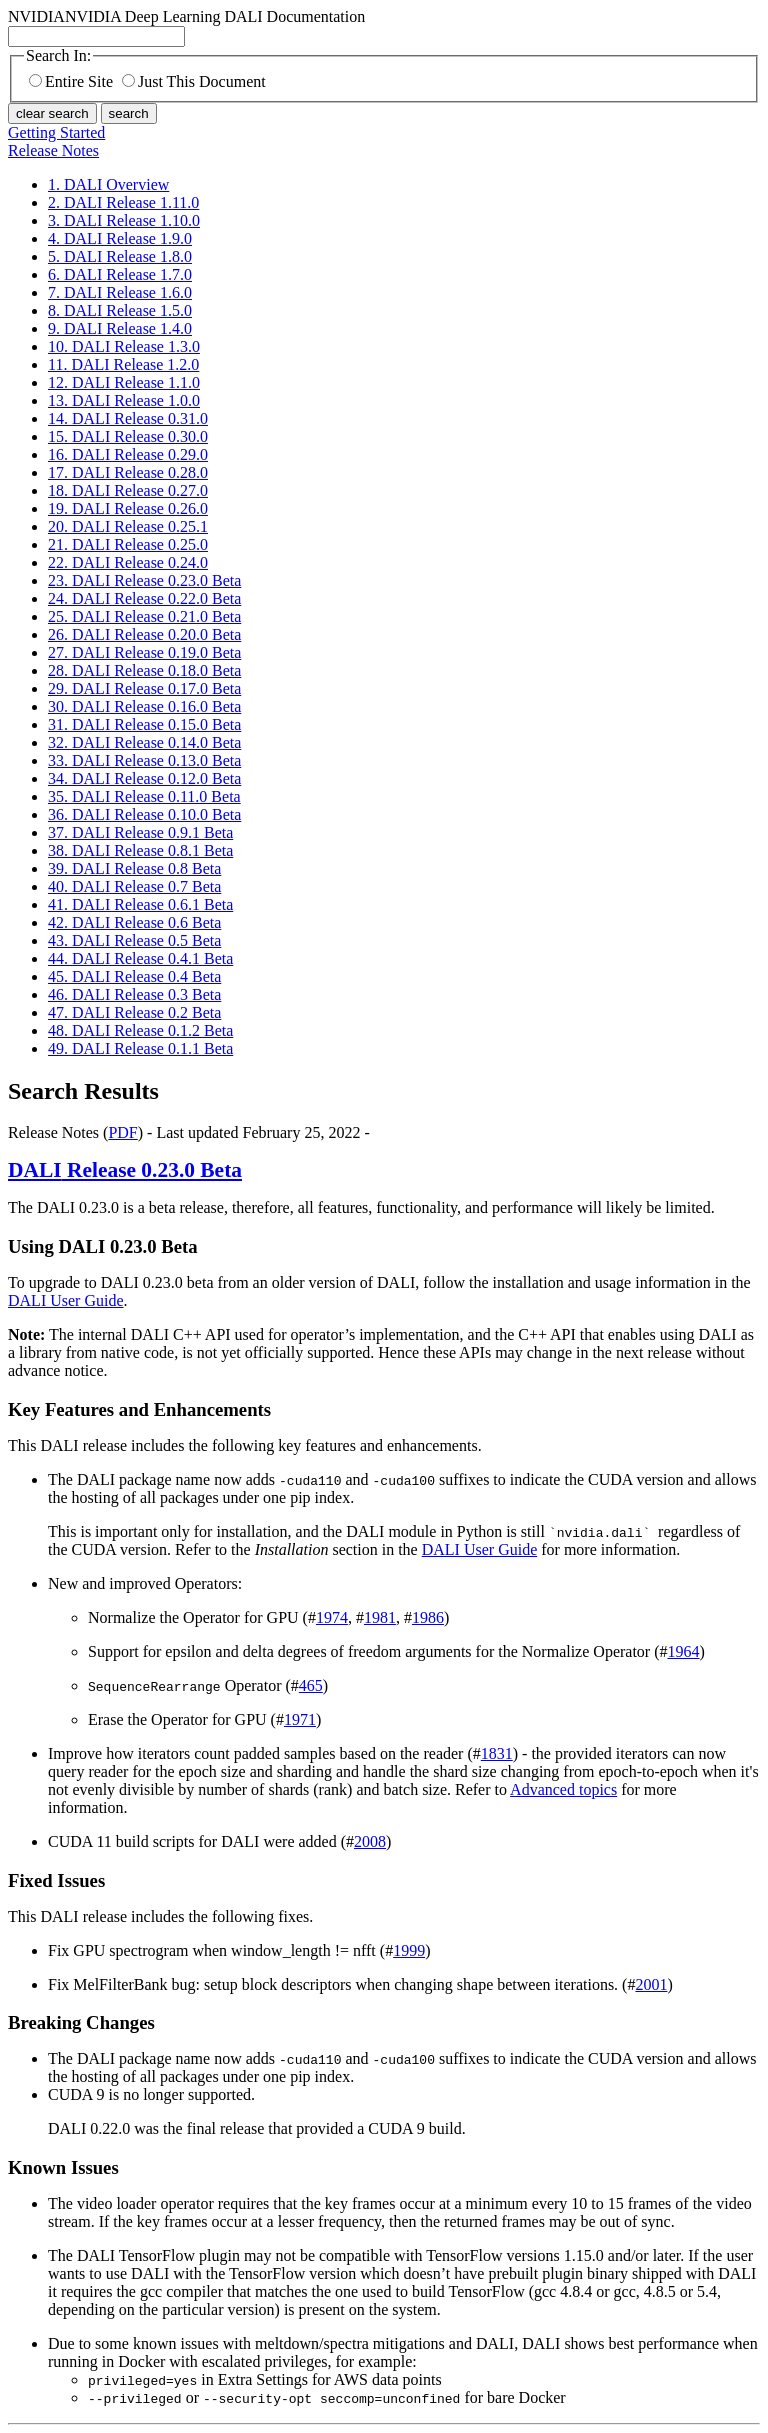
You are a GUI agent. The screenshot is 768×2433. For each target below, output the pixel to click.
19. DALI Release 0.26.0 (128, 508)
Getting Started (56, 132)
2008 (370, 1841)
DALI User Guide (66, 1300)
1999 (409, 1950)
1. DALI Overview (108, 184)
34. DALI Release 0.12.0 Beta (144, 778)
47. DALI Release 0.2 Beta (134, 1012)
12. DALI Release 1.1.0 (124, 382)
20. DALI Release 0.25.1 (128, 526)
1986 (428, 1617)
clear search (52, 113)
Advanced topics (563, 1789)
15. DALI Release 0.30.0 (128, 436)
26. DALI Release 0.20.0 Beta (144, 634)
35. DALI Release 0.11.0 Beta (144, 796)
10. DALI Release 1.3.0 (124, 346)
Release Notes (53, 150)
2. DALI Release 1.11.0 (123, 202)
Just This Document (194, 81)
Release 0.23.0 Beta (125, 1170)
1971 (300, 1719)
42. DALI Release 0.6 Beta (134, 922)
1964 (684, 1651)
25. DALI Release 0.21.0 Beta (144, 616)
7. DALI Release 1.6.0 (120, 292)
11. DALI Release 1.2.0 (123, 364)
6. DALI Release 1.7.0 (120, 274)
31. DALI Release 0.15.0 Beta (144, 724)
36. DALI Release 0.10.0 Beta (144, 814)
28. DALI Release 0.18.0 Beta (144, 670)
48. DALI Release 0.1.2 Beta (140, 1030)
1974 (332, 1617)
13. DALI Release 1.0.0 (124, 400)
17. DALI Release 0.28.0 (128, 472)
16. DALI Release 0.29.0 (128, 454)
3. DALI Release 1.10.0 (124, 220)
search (129, 113)
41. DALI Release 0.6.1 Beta (140, 904)
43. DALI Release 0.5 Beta (134, 940)
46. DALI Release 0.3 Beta (134, 994)
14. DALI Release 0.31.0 (128, 418)
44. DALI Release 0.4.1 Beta (140, 958)
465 (311, 1685)
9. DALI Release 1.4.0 (120, 328)
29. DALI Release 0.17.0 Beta (144, 688)
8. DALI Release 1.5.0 (120, 310)
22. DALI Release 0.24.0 (128, 562)
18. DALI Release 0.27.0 (128, 490)
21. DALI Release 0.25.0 (128, 544)
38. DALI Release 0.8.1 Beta (140, 850)
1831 (497, 1753)
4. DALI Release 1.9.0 (120, 238)
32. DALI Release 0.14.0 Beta (144, 742)
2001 (651, 1984)
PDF (122, 1132)
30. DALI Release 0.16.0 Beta (144, 706)
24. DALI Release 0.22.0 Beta (144, 598)
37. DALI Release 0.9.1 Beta (140, 832)
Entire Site (71, 81)
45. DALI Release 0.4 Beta (134, 976)
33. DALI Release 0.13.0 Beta (144, 760)
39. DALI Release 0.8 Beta (134, 868)
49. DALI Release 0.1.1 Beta (140, 1048)
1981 (380, 1617)
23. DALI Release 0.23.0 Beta (144, 580)
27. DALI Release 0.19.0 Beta (144, 652)
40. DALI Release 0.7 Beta (134, 886)
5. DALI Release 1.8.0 (120, 256)
